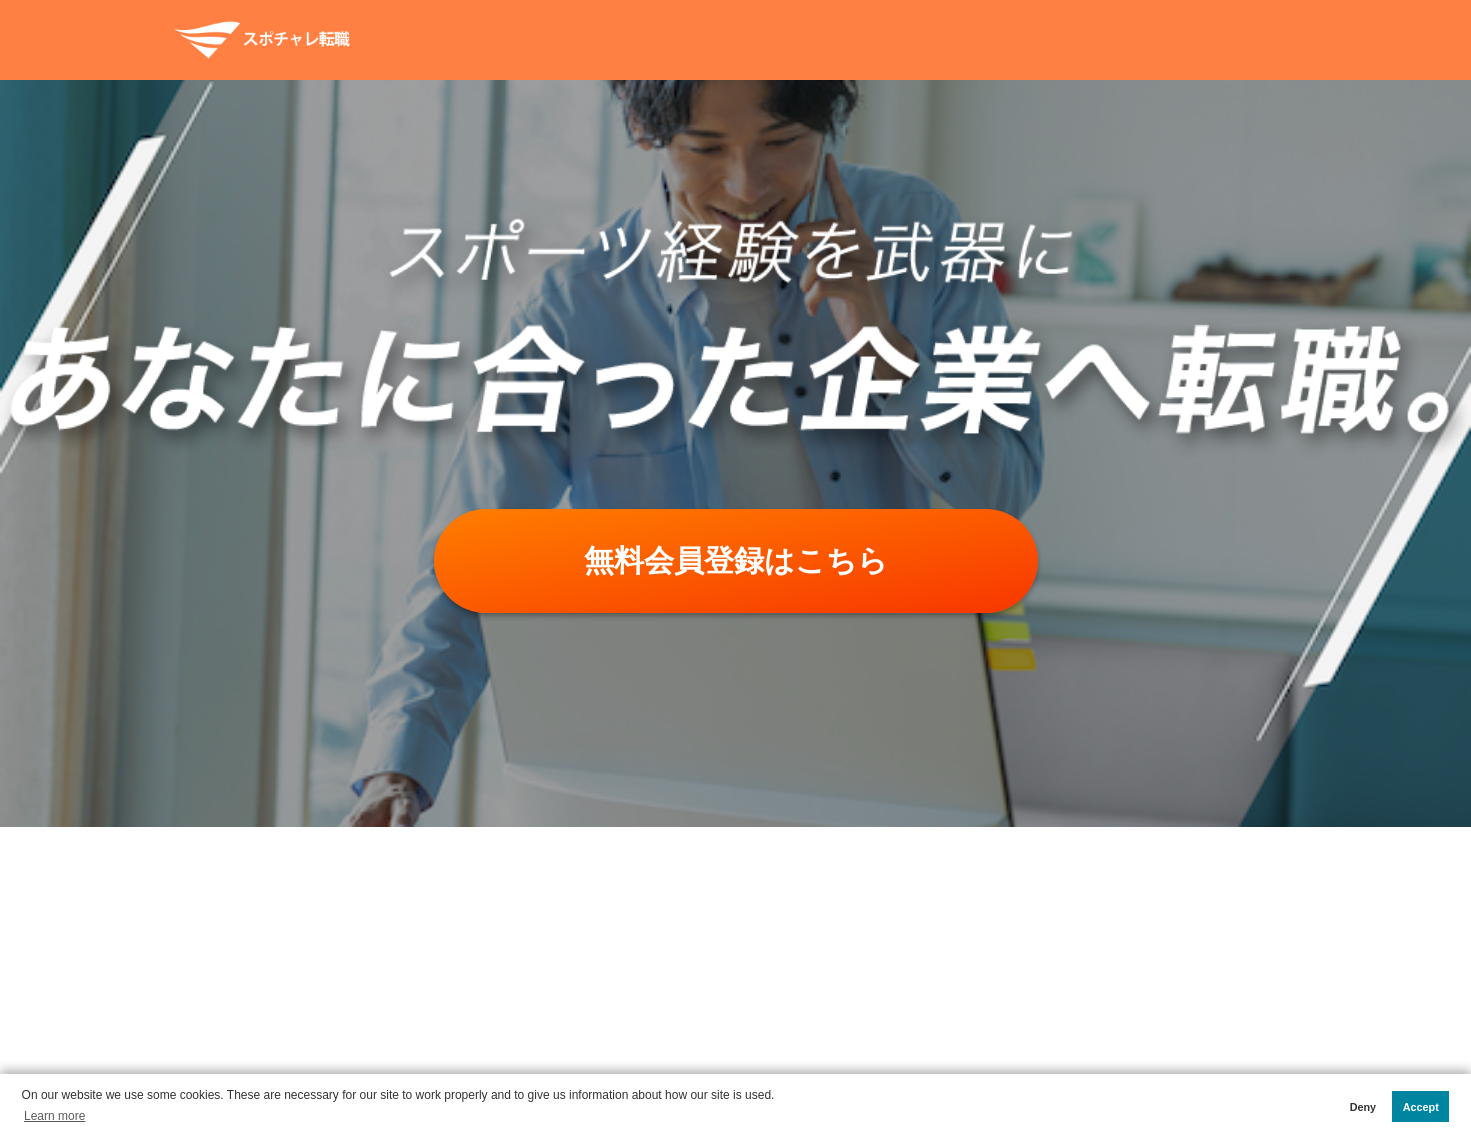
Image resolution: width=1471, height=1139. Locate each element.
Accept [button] (1421, 1107)
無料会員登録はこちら (736, 560)
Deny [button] (1363, 1107)
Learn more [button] (54, 1116)
